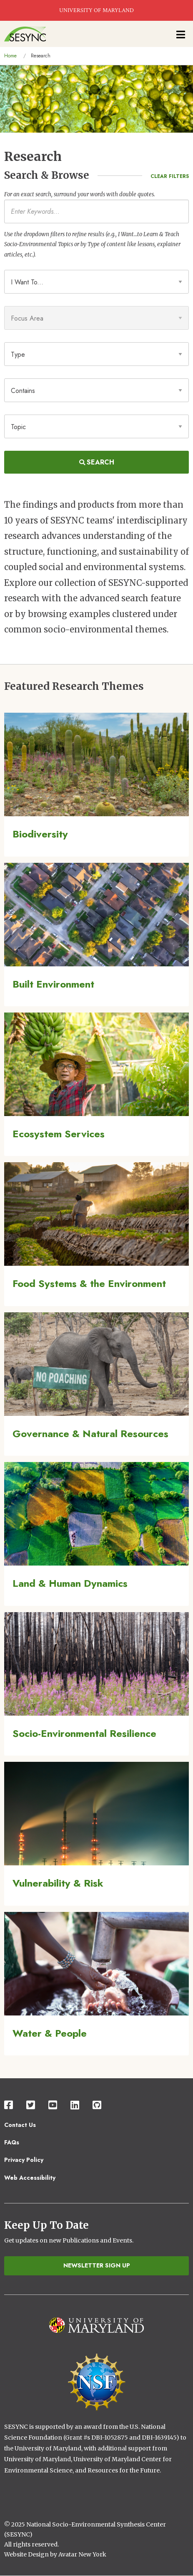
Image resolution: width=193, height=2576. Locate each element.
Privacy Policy (23, 2160)
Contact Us (20, 2125)
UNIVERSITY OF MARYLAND (96, 10)
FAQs (11, 2142)
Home (10, 55)
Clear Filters (169, 176)
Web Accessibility (29, 2177)
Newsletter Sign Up (96, 2265)
